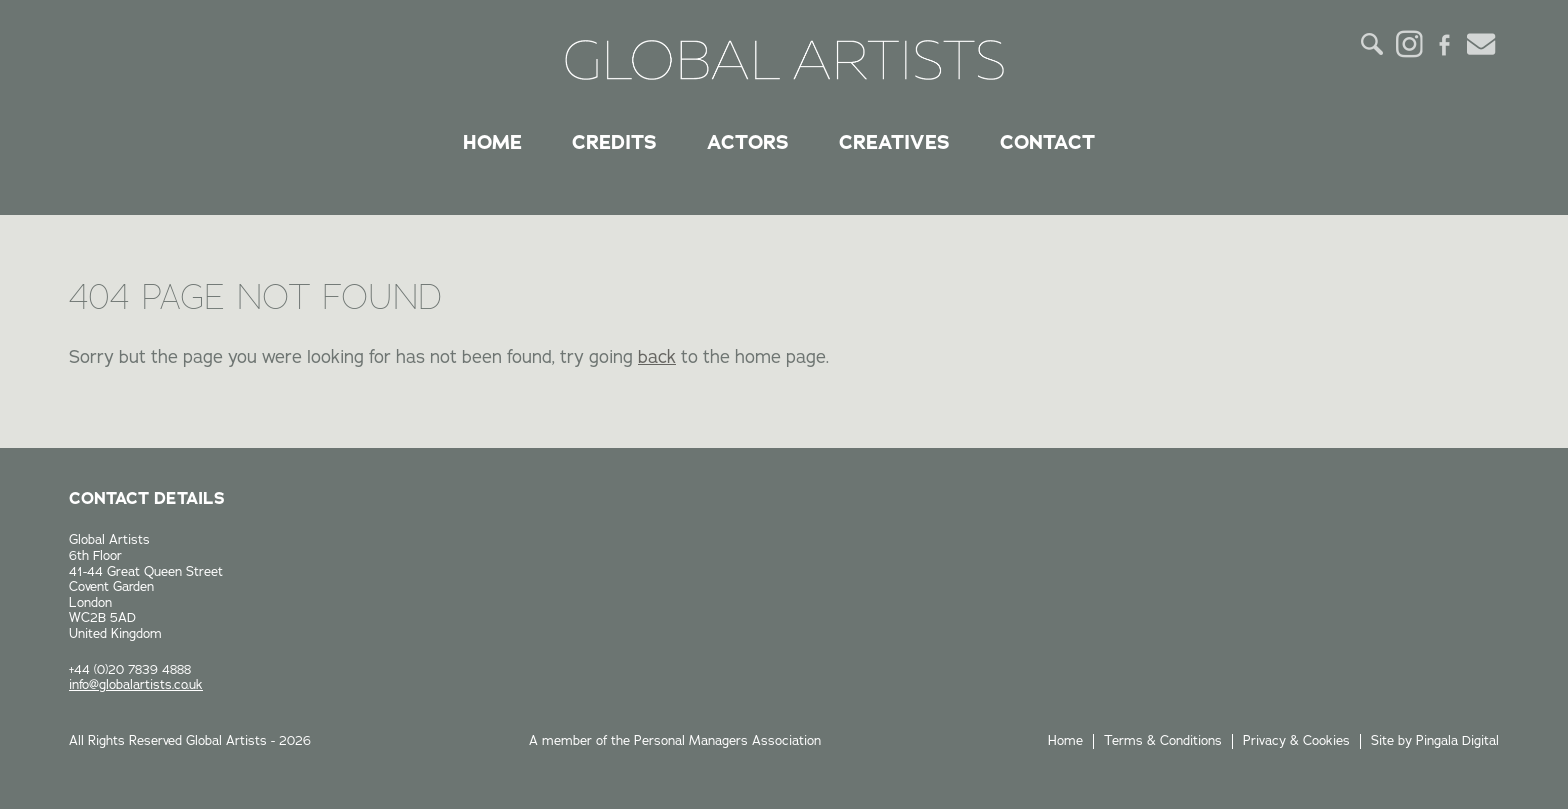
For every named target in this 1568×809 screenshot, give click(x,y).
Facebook (1445, 44)
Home (492, 142)
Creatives (894, 142)
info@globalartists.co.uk (136, 685)
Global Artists (784, 60)
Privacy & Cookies (1296, 741)
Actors (748, 142)
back (657, 357)
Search (1373, 44)
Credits (614, 142)
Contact (1047, 142)
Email (1481, 44)
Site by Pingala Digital (1435, 741)
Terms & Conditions (1163, 741)
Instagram (1409, 44)
